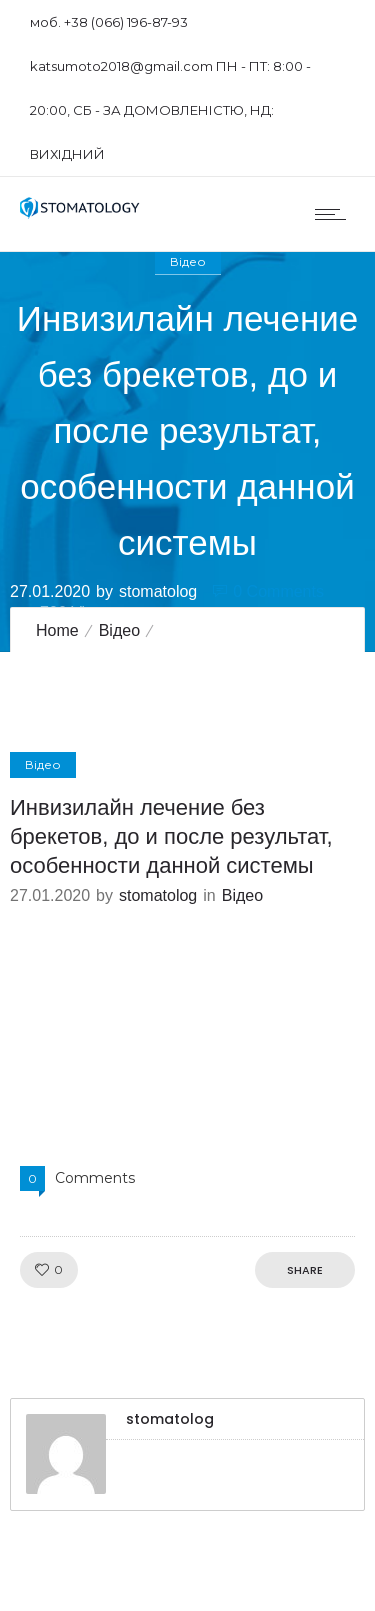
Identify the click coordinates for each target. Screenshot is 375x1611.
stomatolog (158, 590)
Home (57, 630)
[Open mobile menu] (335, 214)
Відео (119, 630)
